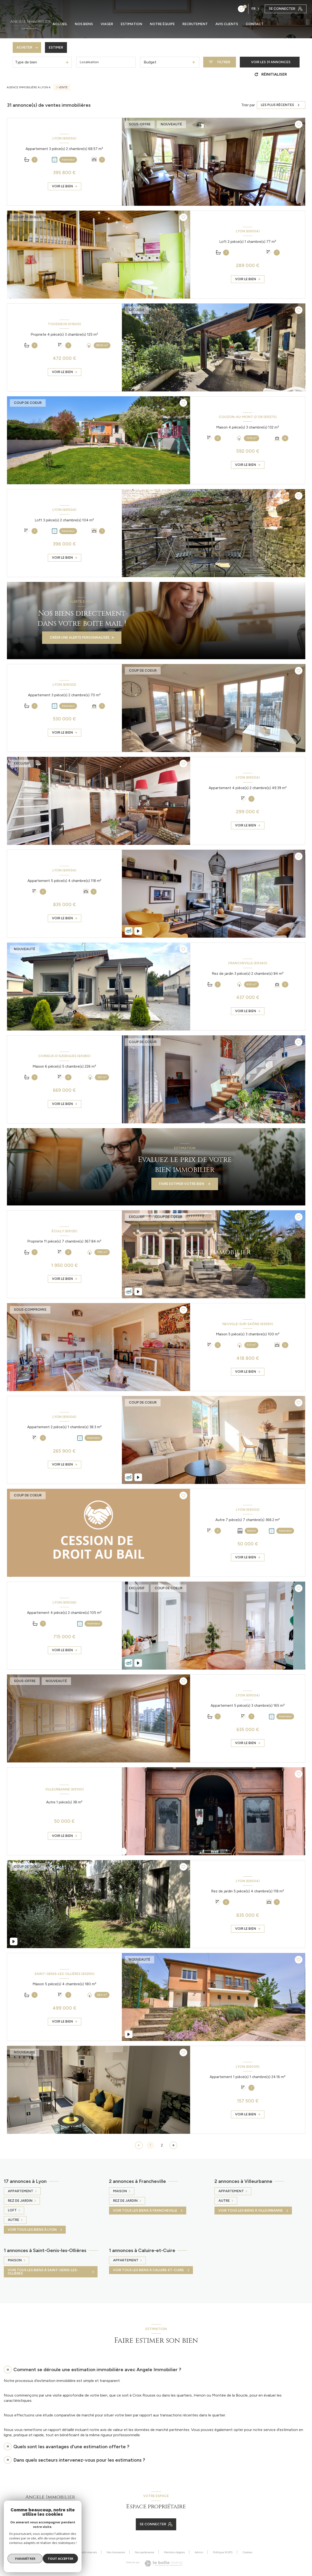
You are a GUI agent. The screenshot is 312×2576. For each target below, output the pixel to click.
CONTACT (254, 24)
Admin (199, 2552)
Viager (107, 24)
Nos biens (84, 24)
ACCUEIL (60, 24)
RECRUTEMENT (195, 24)
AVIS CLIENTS (226, 24)
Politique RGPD (223, 2552)
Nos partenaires (144, 2552)
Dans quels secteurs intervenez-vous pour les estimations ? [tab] (79, 2460)
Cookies (247, 2552)
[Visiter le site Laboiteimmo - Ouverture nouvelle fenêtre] (163, 2563)
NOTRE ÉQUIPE (162, 24)
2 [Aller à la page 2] (162, 2145)
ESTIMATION (131, 24)
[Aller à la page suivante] (173, 2145)
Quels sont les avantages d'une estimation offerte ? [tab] (71, 2446)
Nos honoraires (116, 2552)
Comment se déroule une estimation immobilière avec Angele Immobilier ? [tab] (97, 2369)
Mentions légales (174, 2552)
